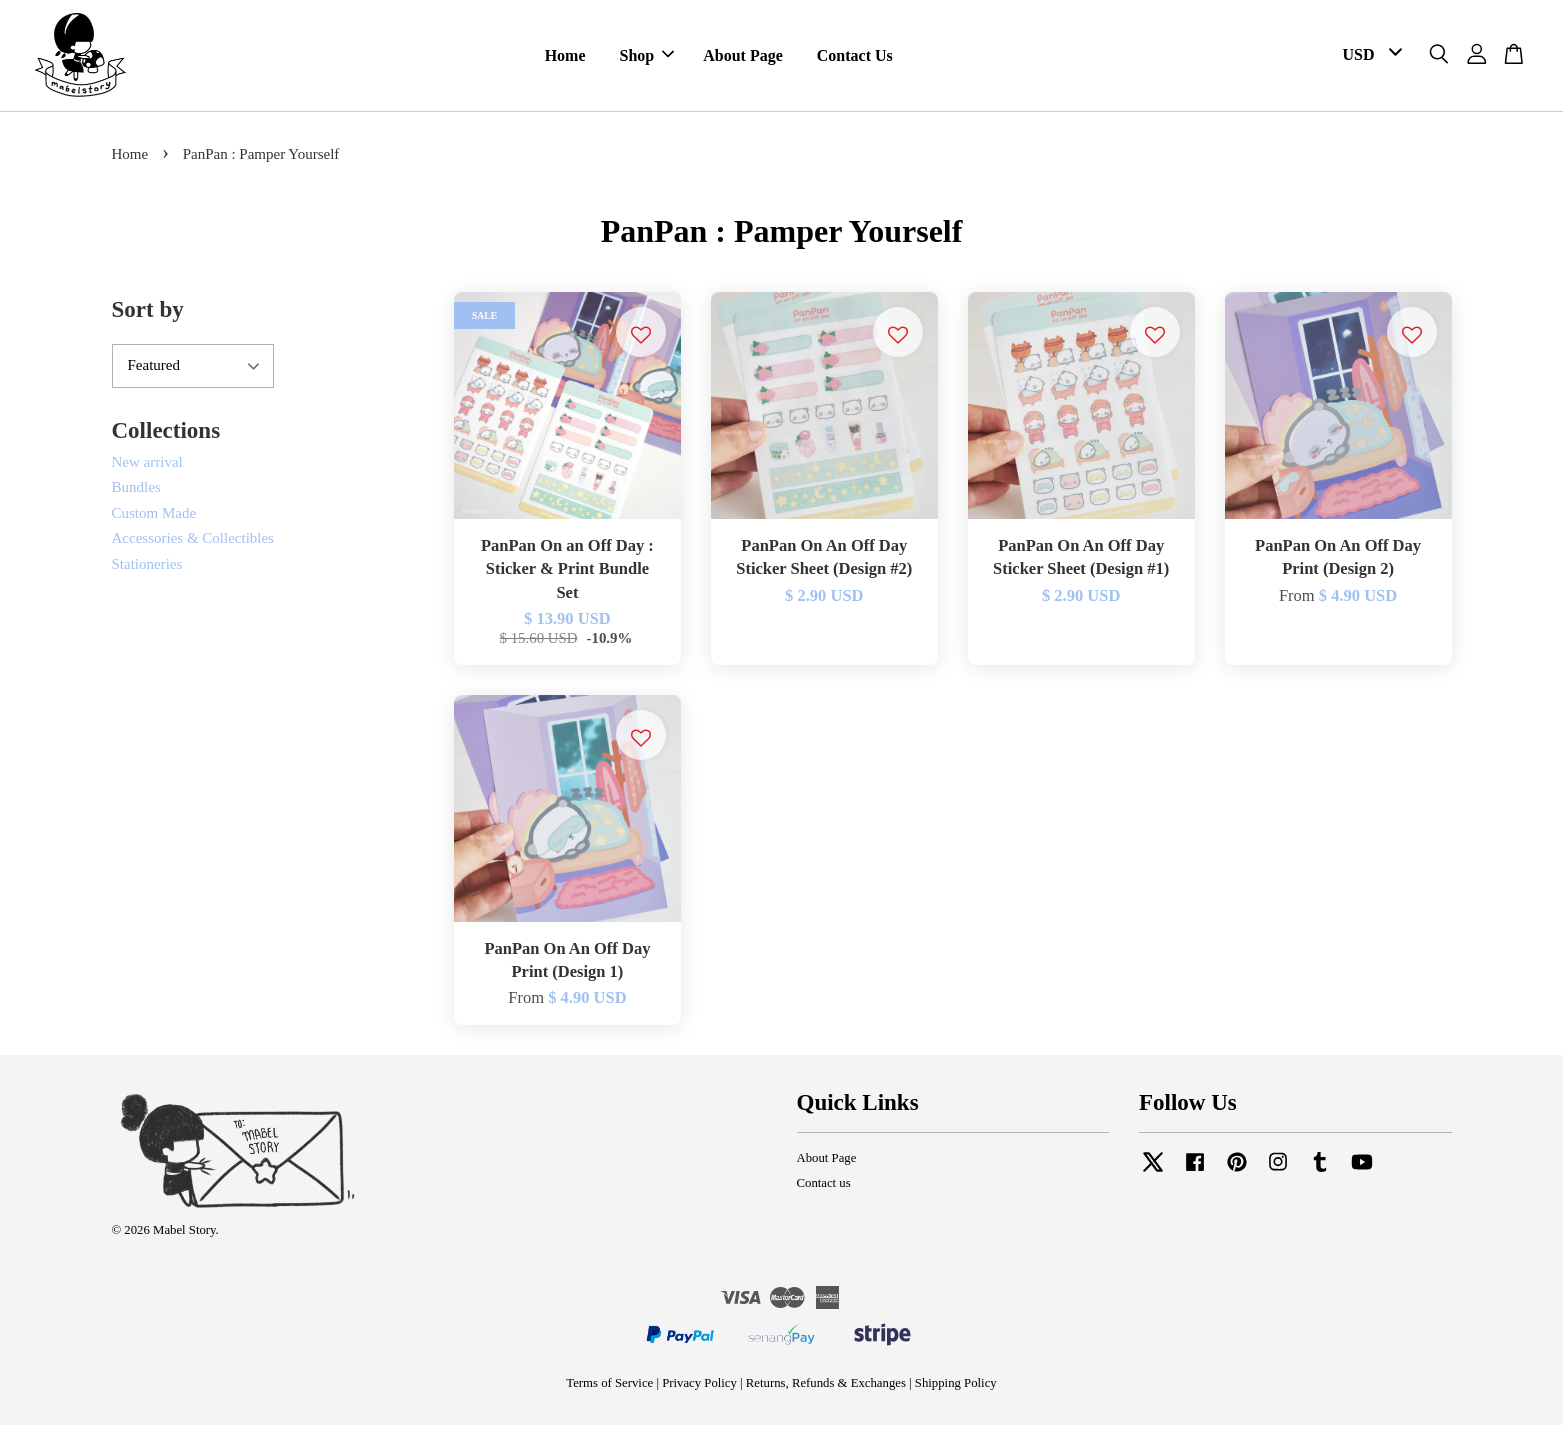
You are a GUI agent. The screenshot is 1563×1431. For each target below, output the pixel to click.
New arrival (147, 468)
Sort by (148, 315)
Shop (647, 58)
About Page (743, 58)
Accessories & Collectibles (193, 544)
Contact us (824, 1189)
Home (565, 58)
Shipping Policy (956, 1389)
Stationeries (147, 570)
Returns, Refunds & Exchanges (826, 1389)
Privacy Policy (699, 1389)
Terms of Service (609, 1389)
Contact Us (855, 58)
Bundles (136, 493)
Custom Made (154, 519)
